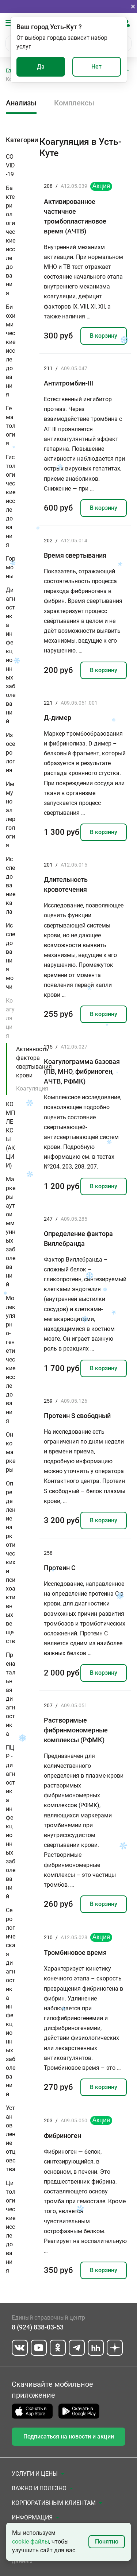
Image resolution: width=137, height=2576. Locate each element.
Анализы (21, 102)
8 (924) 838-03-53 (38, 2327)
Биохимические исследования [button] (10, 350)
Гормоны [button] (10, 567)
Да (41, 66)
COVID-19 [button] (10, 165)
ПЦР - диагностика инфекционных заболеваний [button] (10, 1822)
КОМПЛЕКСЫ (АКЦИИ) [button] (10, 1135)
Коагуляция (32, 1088)
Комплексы (74, 102)
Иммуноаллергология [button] (10, 814)
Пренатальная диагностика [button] (10, 1694)
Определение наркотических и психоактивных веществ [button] (10, 1562)
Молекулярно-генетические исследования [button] (10, 1359)
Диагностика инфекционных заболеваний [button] (10, 655)
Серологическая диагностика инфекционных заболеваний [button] (10, 2002)
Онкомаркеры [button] (10, 1452)
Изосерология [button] (10, 753)
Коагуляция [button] (10, 1018)
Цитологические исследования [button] (10, 2227)
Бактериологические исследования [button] (10, 241)
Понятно (106, 2541)
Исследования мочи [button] (10, 956)
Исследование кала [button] (10, 885)
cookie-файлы (30, 2541)
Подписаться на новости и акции (68, 2436)
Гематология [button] (10, 426)
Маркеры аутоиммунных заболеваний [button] (10, 1232)
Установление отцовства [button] (10, 2138)
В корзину (103, 335)
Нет (96, 66)
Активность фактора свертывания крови (34, 1062)
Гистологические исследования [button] (10, 501)
